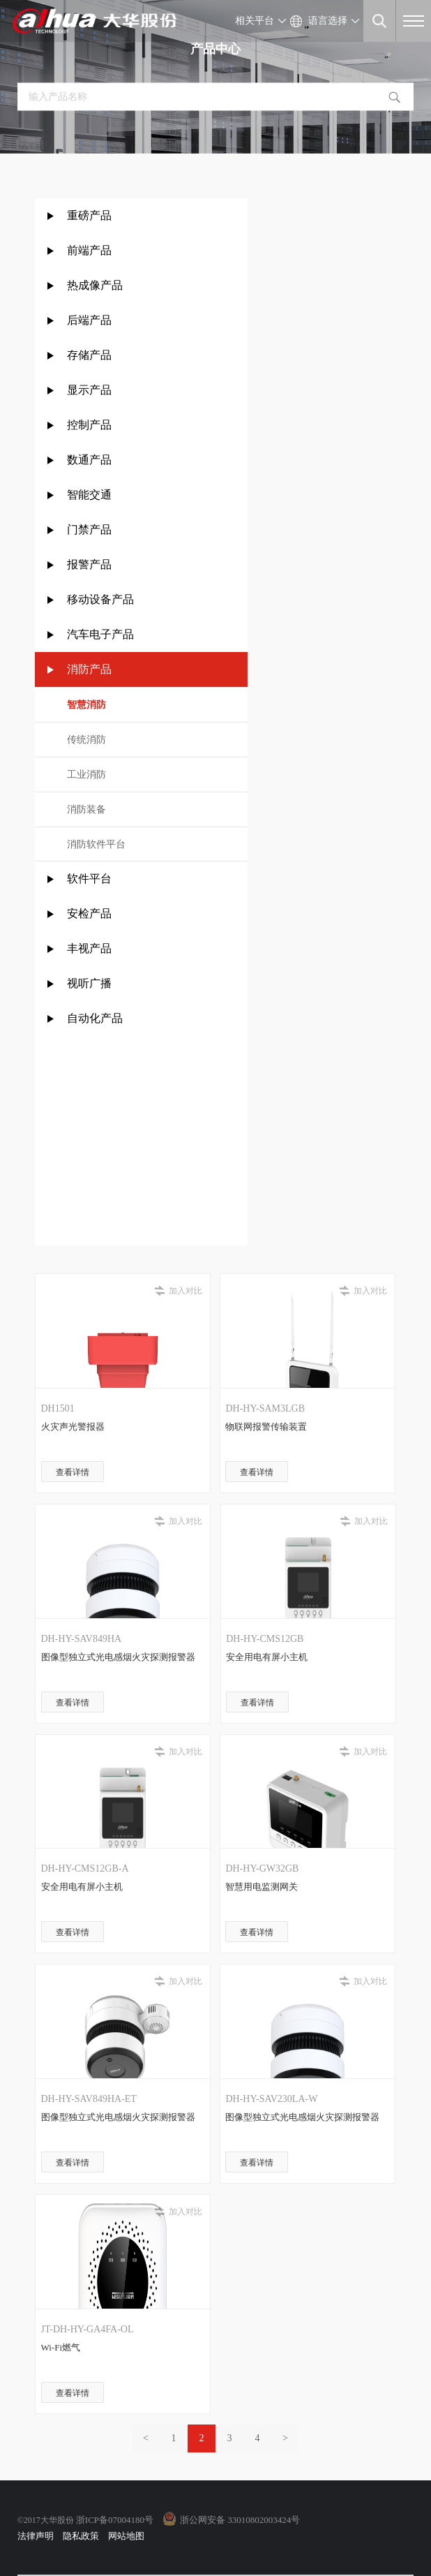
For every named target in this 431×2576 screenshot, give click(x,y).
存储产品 (89, 355)
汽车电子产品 (100, 634)
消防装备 (86, 809)
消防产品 (89, 669)
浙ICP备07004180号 (114, 2520)
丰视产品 (89, 948)
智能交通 (89, 495)
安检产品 (89, 913)
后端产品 (89, 320)
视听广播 (89, 983)
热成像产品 (95, 285)
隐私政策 (81, 2536)
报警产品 (89, 564)
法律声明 (35, 2536)
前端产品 (89, 250)
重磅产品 (89, 215)
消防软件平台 (96, 844)
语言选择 (327, 20)
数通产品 (89, 460)
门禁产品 (89, 529)
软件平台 (89, 878)
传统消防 (86, 739)
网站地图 (126, 2536)
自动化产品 (95, 1018)
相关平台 (254, 20)
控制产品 (90, 425)
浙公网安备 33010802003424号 (240, 2520)
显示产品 (89, 390)
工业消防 (86, 774)
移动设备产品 (100, 599)
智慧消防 (86, 704)
